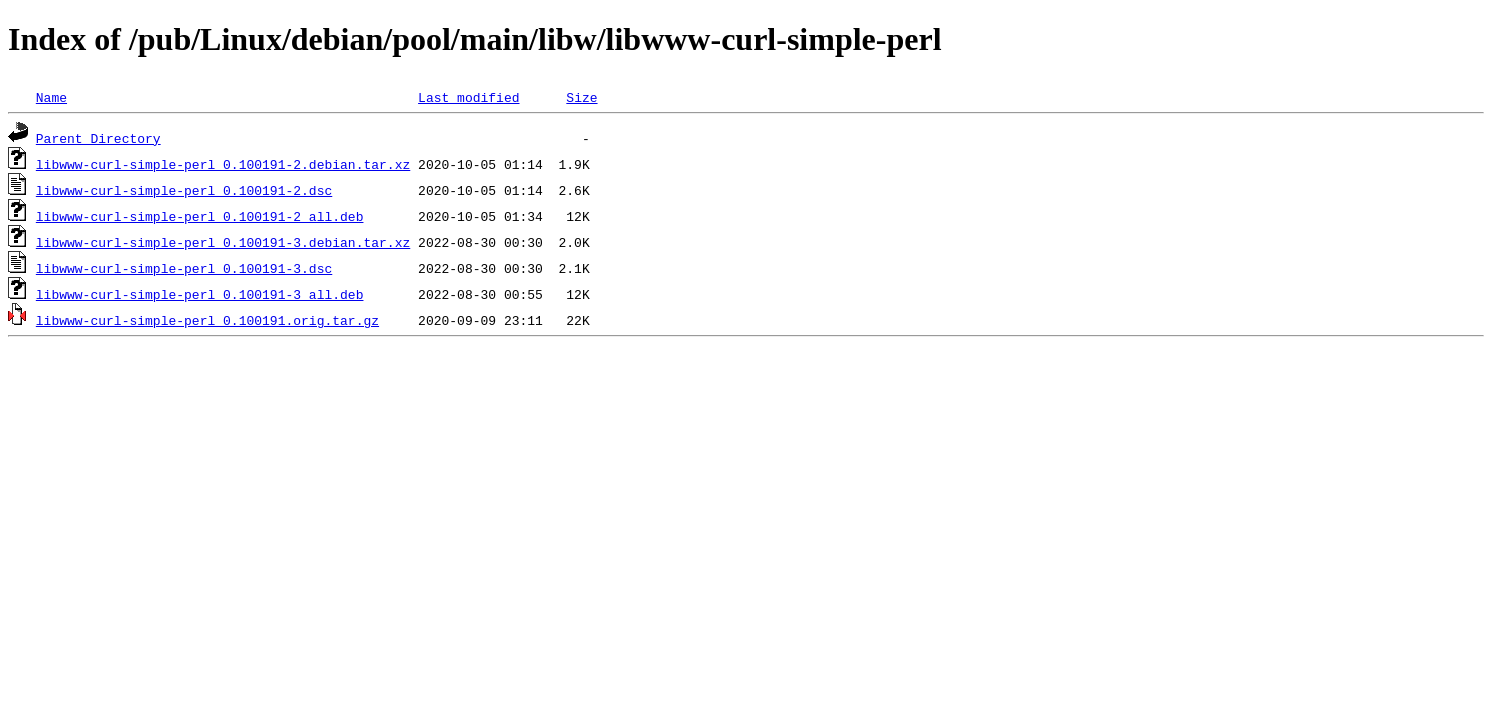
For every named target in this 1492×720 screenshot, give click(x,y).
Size (581, 97)
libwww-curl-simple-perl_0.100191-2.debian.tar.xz (223, 164)
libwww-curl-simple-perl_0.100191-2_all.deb (200, 216)
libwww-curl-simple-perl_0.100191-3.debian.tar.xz (223, 242)
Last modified (468, 97)
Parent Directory (98, 138)
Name (51, 97)
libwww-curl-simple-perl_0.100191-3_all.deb (200, 294)
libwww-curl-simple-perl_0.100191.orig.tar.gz (207, 320)
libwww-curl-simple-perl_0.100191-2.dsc (184, 190)
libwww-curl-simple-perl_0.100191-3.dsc (184, 268)
